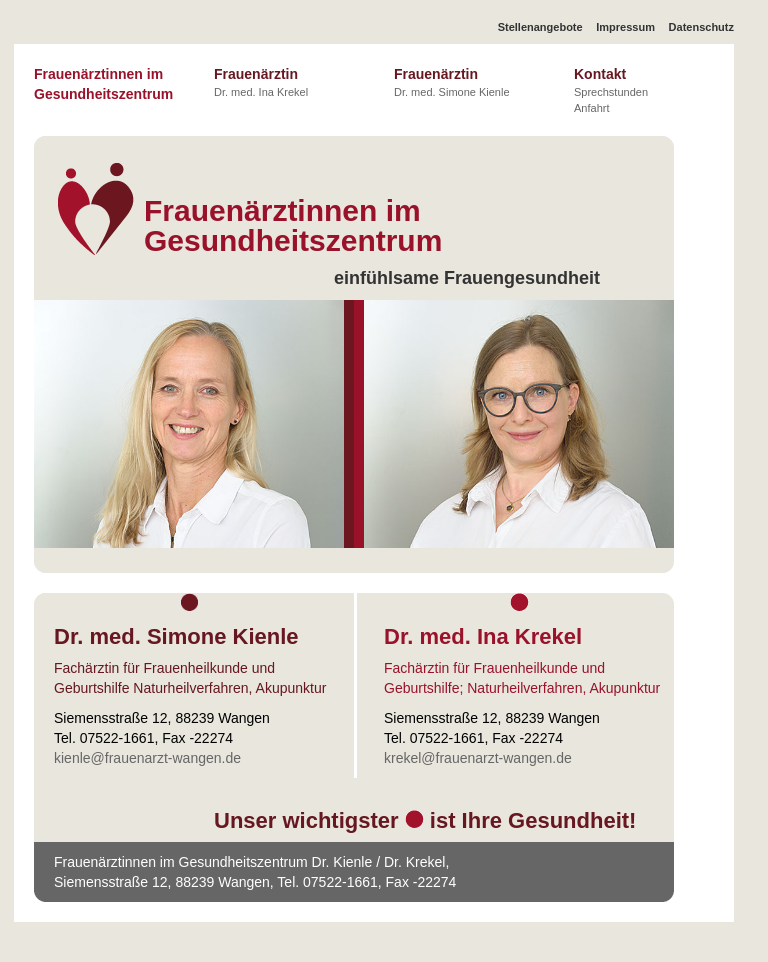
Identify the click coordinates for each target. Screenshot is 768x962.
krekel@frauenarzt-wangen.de (478, 758)
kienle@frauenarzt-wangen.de (147, 758)
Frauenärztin (261, 82)
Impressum (625, 27)
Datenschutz (701, 27)
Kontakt (611, 90)
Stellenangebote (540, 27)
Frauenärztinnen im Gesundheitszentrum (103, 84)
